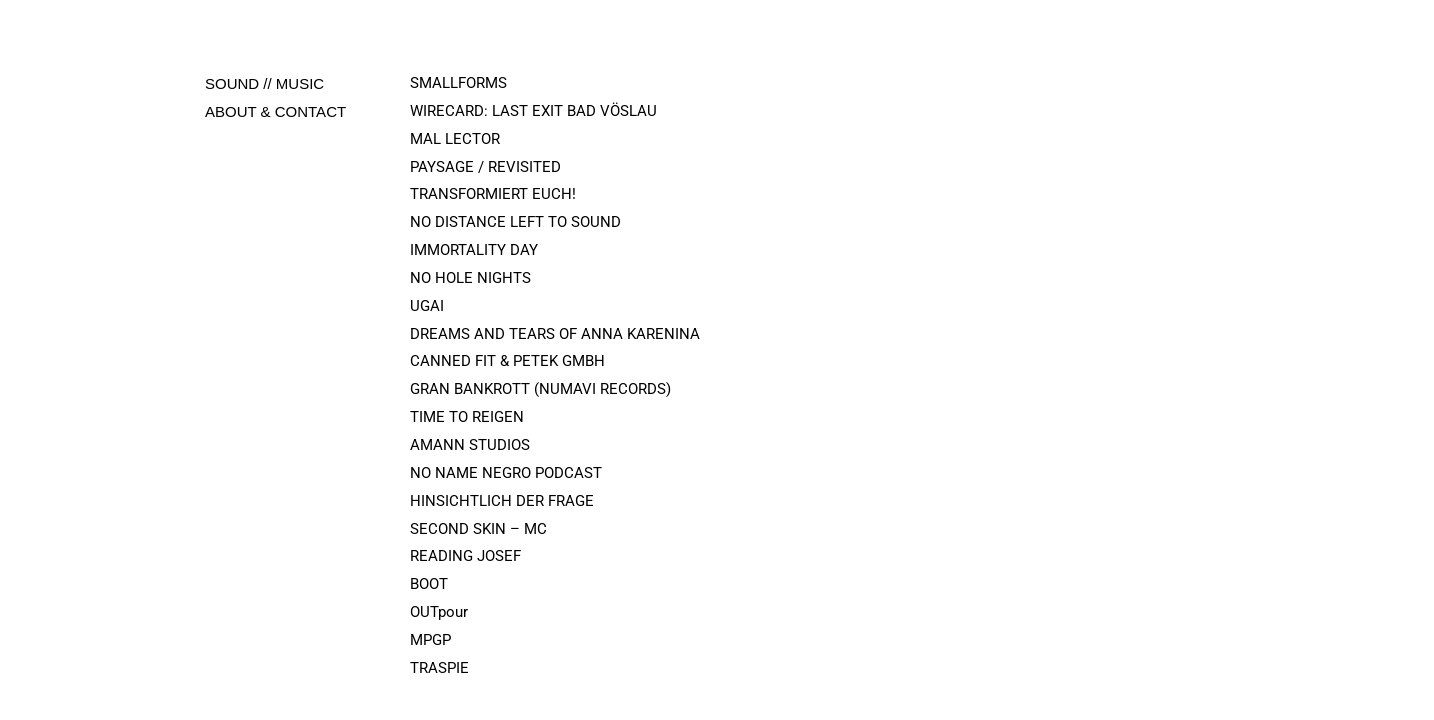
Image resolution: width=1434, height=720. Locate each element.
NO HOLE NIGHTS (472, 278)
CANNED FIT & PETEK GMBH (507, 361)
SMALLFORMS (458, 83)
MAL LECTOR (455, 139)
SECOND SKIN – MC (478, 529)
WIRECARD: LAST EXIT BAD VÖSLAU (533, 111)
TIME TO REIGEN (467, 417)
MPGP (430, 640)
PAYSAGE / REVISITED (485, 167)
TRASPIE (439, 668)
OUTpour (439, 612)
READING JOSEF (465, 556)
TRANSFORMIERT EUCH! (493, 194)
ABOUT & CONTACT (275, 111)
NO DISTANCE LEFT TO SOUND (515, 222)
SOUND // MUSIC (264, 83)
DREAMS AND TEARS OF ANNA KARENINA (555, 334)
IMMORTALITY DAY (474, 250)
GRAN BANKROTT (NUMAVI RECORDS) (540, 389)
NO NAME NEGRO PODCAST (506, 473)
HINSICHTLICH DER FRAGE (502, 501)
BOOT (429, 584)
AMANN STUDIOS (470, 445)
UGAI (427, 306)
